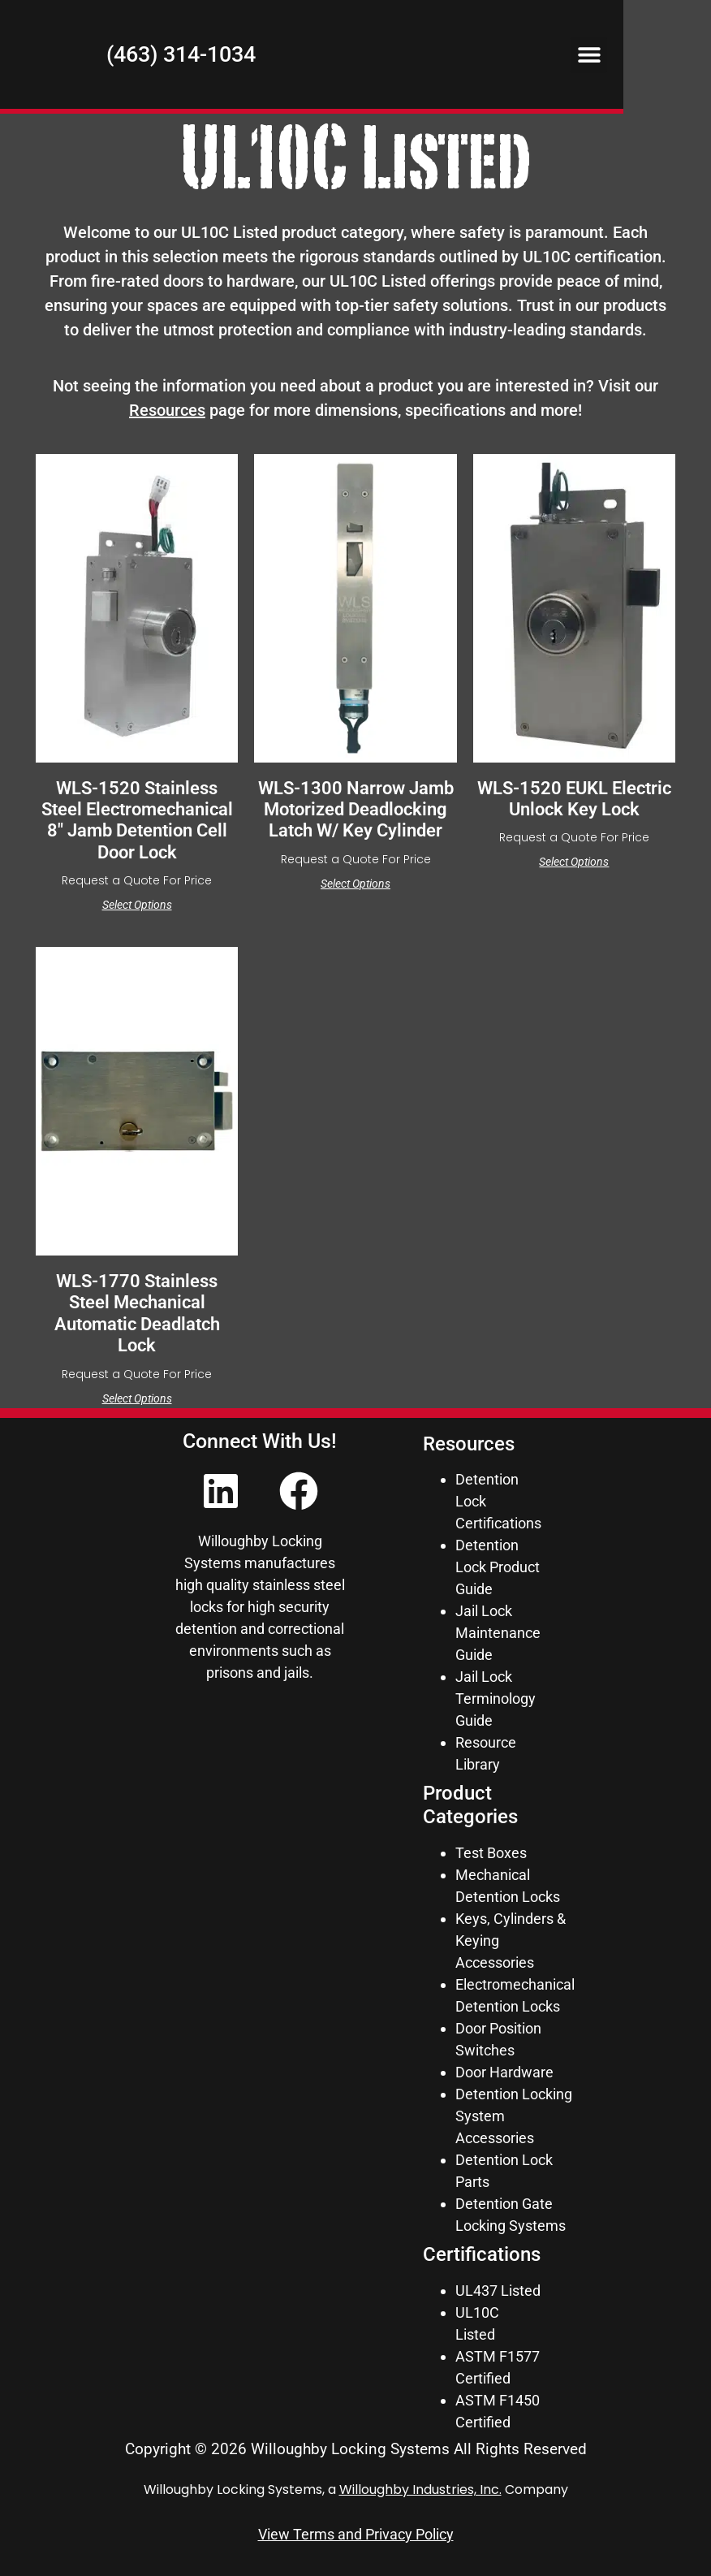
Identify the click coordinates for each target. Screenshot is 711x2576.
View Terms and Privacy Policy (356, 2534)
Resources (167, 410)
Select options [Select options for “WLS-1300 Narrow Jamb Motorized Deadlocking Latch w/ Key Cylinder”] (355, 883)
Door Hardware (504, 2072)
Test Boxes (491, 1852)
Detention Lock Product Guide (497, 1567)
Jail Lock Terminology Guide (495, 1698)
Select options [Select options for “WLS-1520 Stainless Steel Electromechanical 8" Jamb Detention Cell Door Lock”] (137, 904)
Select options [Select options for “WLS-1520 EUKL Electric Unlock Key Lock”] (574, 861)
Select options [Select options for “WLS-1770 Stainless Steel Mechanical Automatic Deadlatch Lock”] (137, 1398)
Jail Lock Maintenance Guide (498, 1632)
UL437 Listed (498, 2290)
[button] (676, 59)
